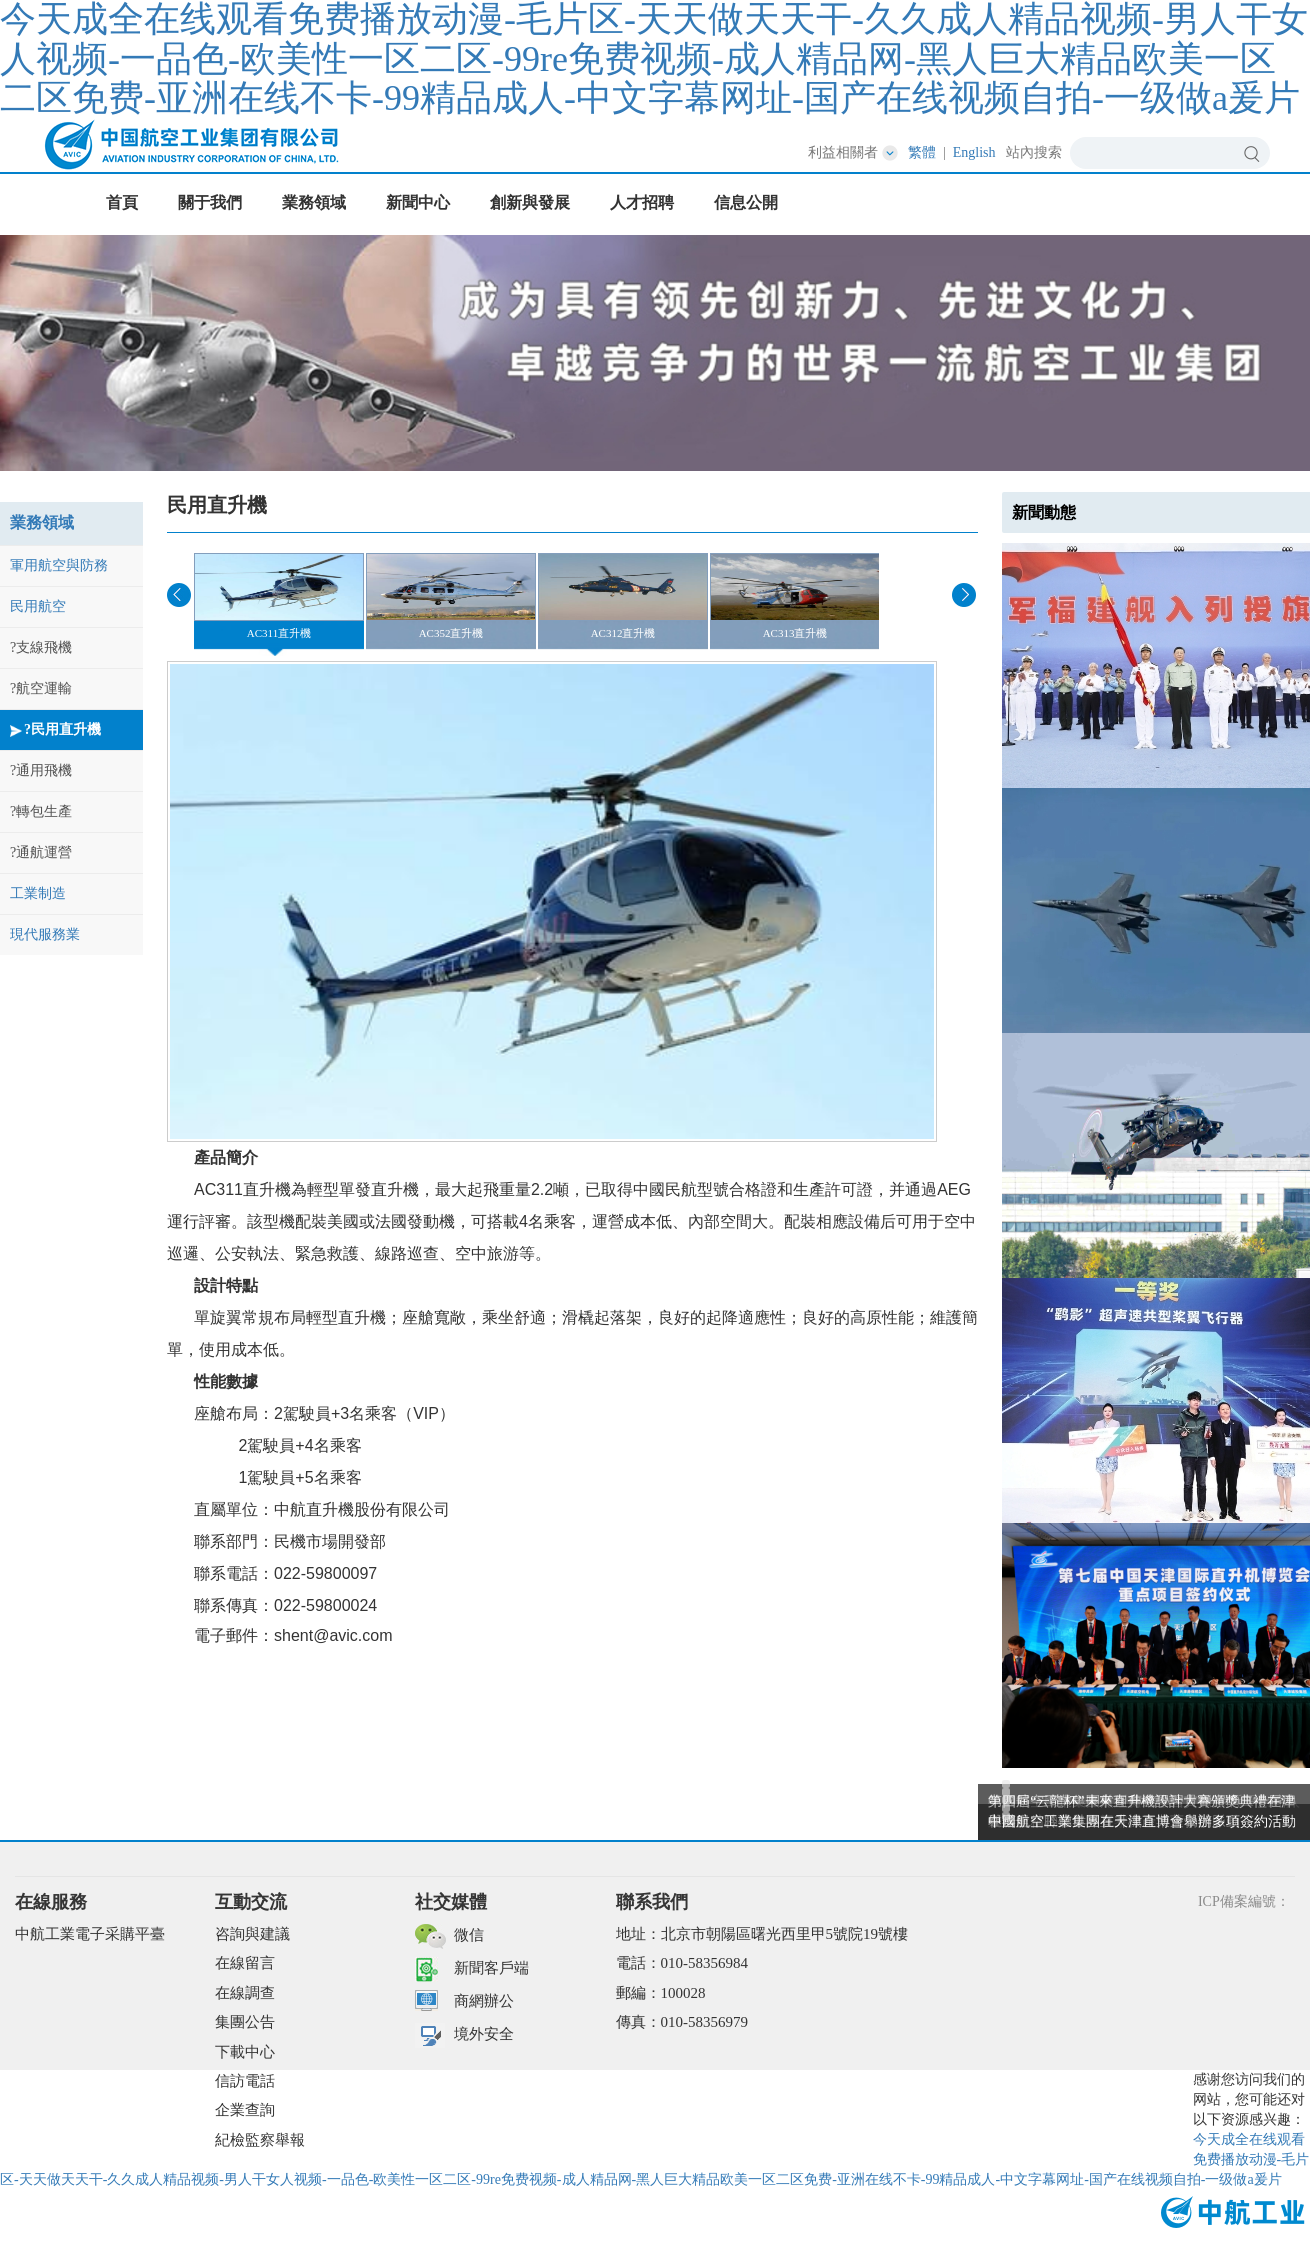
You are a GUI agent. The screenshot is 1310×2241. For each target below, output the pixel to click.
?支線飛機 (41, 647)
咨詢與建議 (252, 1934)
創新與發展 (530, 202)
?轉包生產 (41, 811)
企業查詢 (245, 2110)
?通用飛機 (41, 770)
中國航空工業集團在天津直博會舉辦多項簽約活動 (1142, 1821)
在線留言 (245, 1963)
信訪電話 (245, 2081)
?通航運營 (41, 852)
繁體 (922, 152)
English (974, 152)
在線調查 (245, 1993)
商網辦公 (484, 2001)
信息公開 (746, 202)
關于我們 (210, 202)
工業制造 (38, 893)
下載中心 (245, 2052)
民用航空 (38, 606)
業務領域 (314, 202)
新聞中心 (418, 202)
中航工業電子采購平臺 (90, 1934)
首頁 (122, 202)
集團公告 (245, 2022)
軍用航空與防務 (59, 565)
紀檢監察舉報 (260, 2140)
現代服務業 (45, 934)
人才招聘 (642, 202)
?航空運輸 (41, 688)
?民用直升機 (62, 729)
